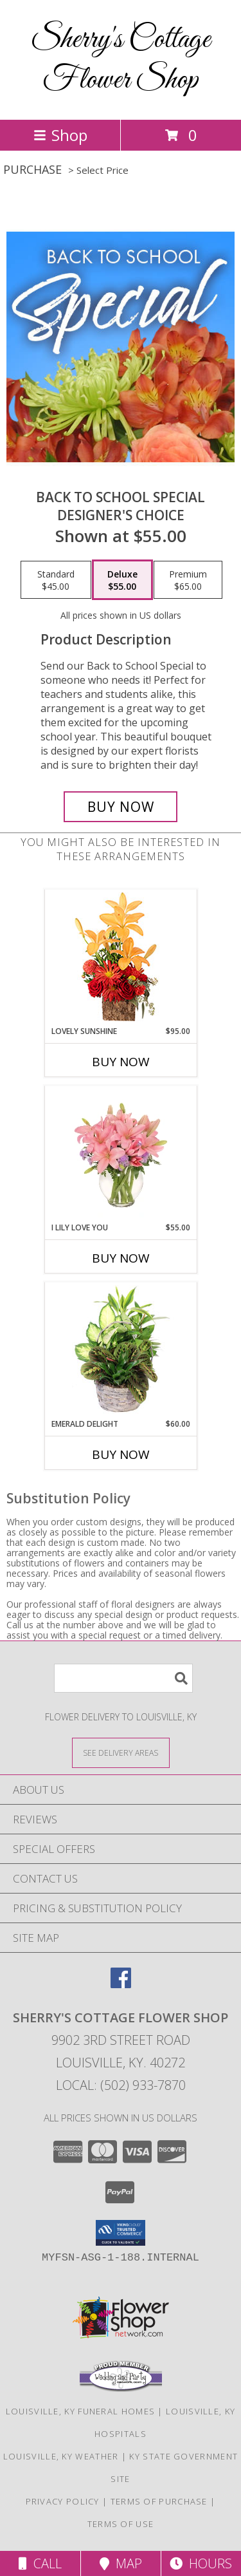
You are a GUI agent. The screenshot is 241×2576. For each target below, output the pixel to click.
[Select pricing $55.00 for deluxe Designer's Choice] (122, 580)
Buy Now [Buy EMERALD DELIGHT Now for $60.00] (121, 1454)
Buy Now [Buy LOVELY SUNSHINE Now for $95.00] (121, 1061)
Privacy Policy (63, 2501)
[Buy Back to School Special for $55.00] (121, 806)
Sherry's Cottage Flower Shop (120, 59)
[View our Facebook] (121, 1984)
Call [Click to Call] (40, 2563)
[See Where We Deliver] (121, 1752)
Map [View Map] (121, 2563)
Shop (60, 135)
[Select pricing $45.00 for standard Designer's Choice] (56, 580)
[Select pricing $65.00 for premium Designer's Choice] (188, 580)
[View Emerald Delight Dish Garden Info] (120, 1350)
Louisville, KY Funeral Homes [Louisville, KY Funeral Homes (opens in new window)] (80, 2411)
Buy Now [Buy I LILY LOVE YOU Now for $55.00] (121, 1258)
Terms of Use (120, 2524)
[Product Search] (123, 1678)
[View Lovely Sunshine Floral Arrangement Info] (120, 957)
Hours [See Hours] (201, 2563)
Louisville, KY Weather (61, 2456)
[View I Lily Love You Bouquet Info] (120, 1154)
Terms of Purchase (159, 2501)
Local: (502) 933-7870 (121, 2085)
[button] (120, 2233)
